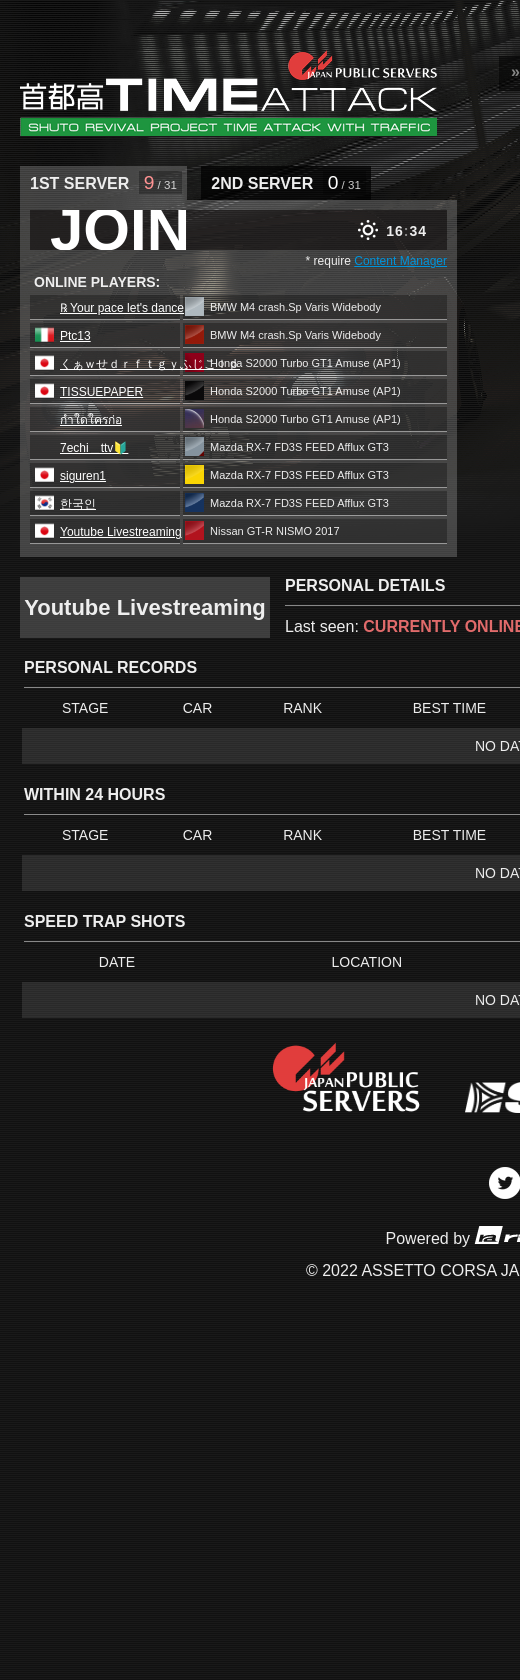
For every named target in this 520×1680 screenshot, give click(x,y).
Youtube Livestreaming (121, 532)
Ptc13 (75, 336)
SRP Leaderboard (228, 93)
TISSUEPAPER (101, 392)
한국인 (78, 504)
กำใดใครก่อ (91, 420)
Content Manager (400, 261)
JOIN (120, 230)
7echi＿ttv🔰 (94, 448)
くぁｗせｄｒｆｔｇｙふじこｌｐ (150, 364)
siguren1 (83, 476)
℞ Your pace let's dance (122, 308)
